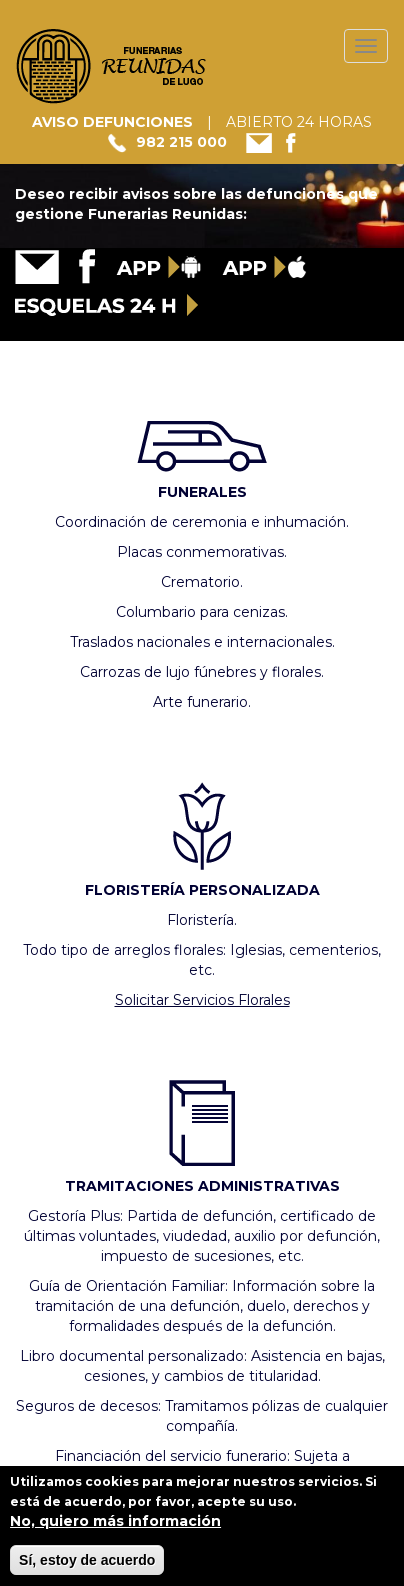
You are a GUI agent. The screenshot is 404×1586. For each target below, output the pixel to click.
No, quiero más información (115, 1528)
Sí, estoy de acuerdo (87, 1567)
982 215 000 (181, 142)
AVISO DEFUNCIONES (112, 122)
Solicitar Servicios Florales (202, 1000)
